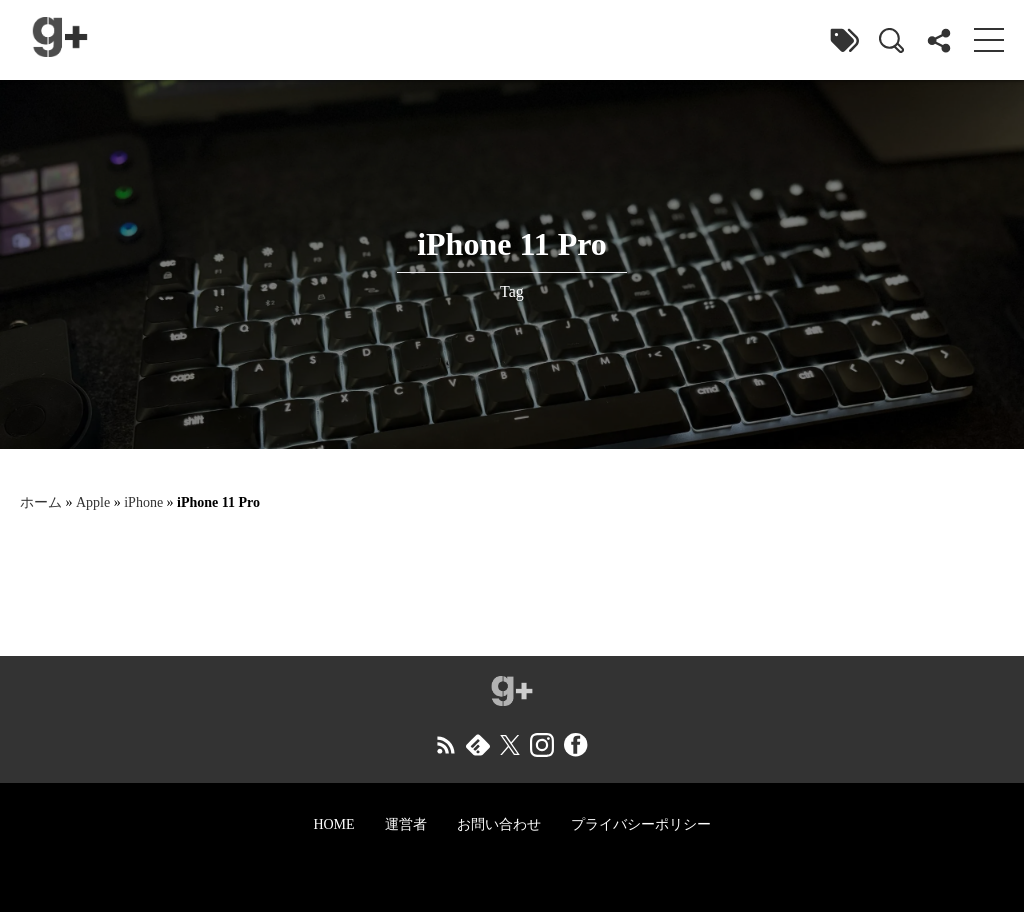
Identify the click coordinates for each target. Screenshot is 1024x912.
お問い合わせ (499, 824)
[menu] (989, 40)
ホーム (41, 502)
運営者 (406, 824)
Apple (93, 502)
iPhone (143, 502)
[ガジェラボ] (60, 40)
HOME (333, 824)
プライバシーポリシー (641, 824)
